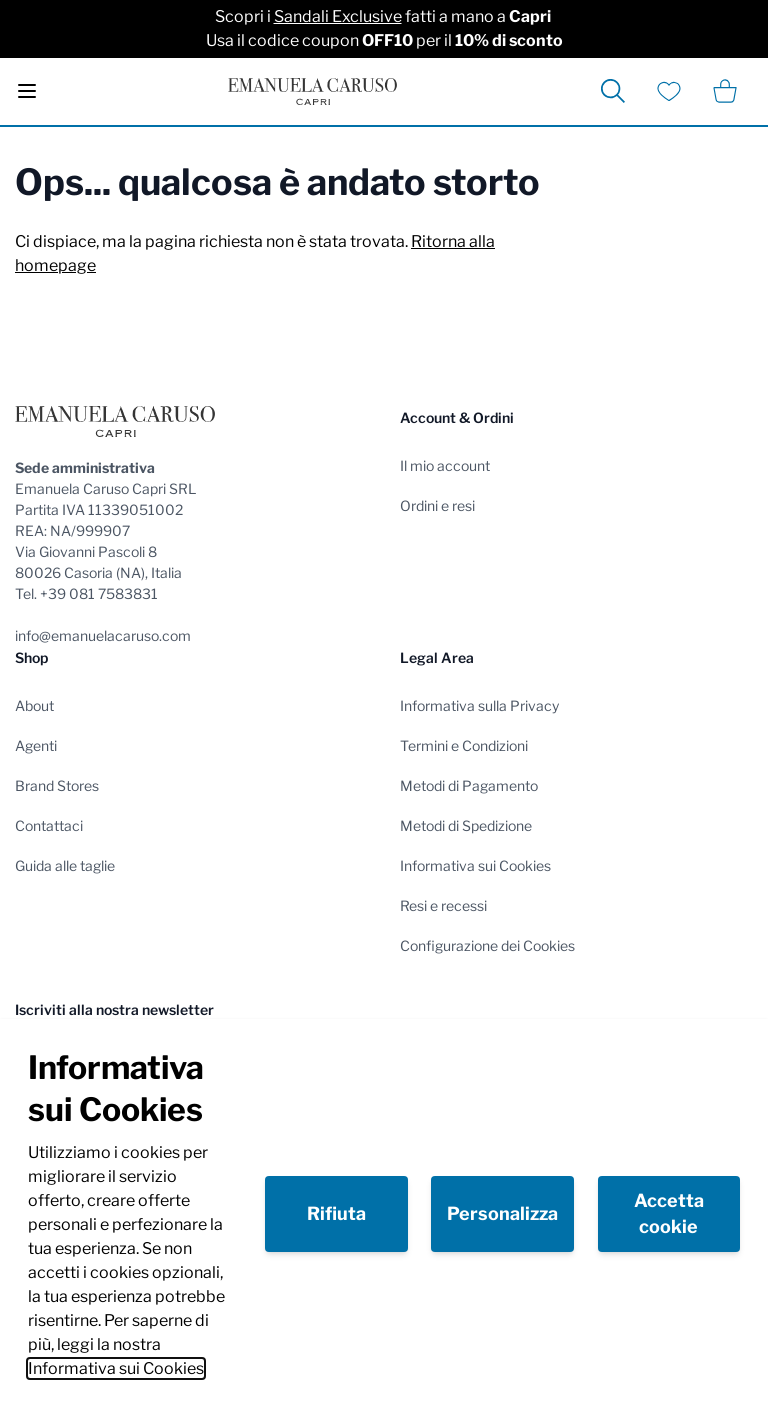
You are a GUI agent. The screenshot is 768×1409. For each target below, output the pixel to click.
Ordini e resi (437, 505)
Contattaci (49, 825)
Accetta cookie (669, 1213)
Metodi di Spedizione (466, 825)
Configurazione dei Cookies (487, 945)
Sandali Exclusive (338, 16)
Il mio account (445, 465)
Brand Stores (57, 785)
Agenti (36, 745)
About (34, 705)
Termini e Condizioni (464, 745)
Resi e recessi (443, 905)
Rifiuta (336, 1213)
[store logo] (312, 91)
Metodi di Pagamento (469, 785)
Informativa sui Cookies (116, 1368)
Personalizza (502, 1213)
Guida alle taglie (65, 865)
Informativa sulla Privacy (479, 705)
